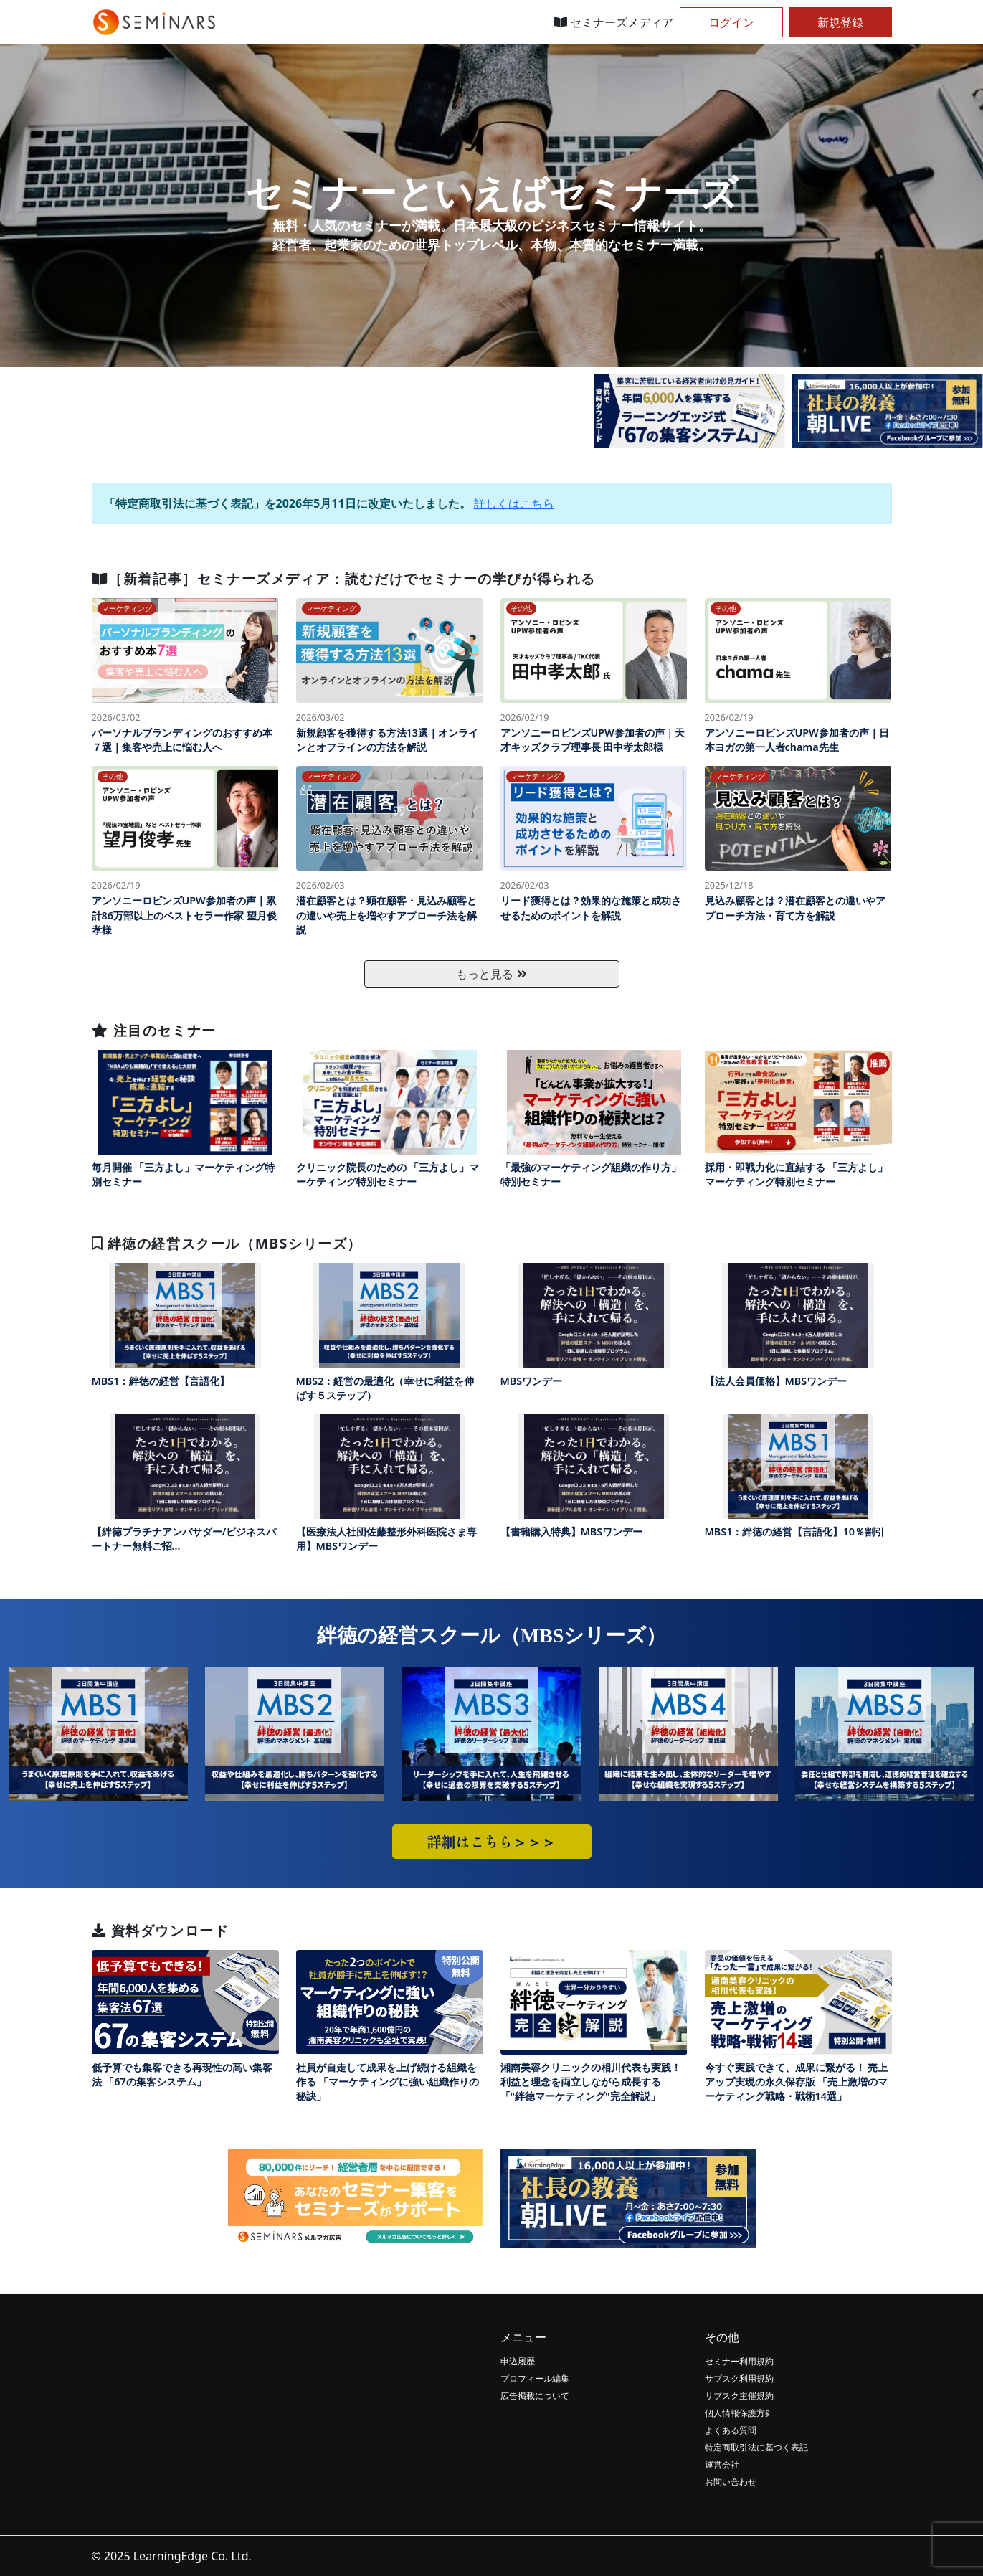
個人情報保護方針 (739, 2413)
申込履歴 (517, 2361)
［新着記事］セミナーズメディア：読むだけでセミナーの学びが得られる (344, 578)
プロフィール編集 (534, 2378)
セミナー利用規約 (739, 2361)
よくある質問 (730, 2430)
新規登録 (840, 22)
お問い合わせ (730, 2482)
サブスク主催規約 (739, 2396)
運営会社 (722, 2464)
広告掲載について (534, 2396)
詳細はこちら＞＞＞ (491, 1841)
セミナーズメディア (613, 22)
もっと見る (491, 974)
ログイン (731, 22)
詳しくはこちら (514, 503)
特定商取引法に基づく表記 (756, 2447)
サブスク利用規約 (739, 2378)
